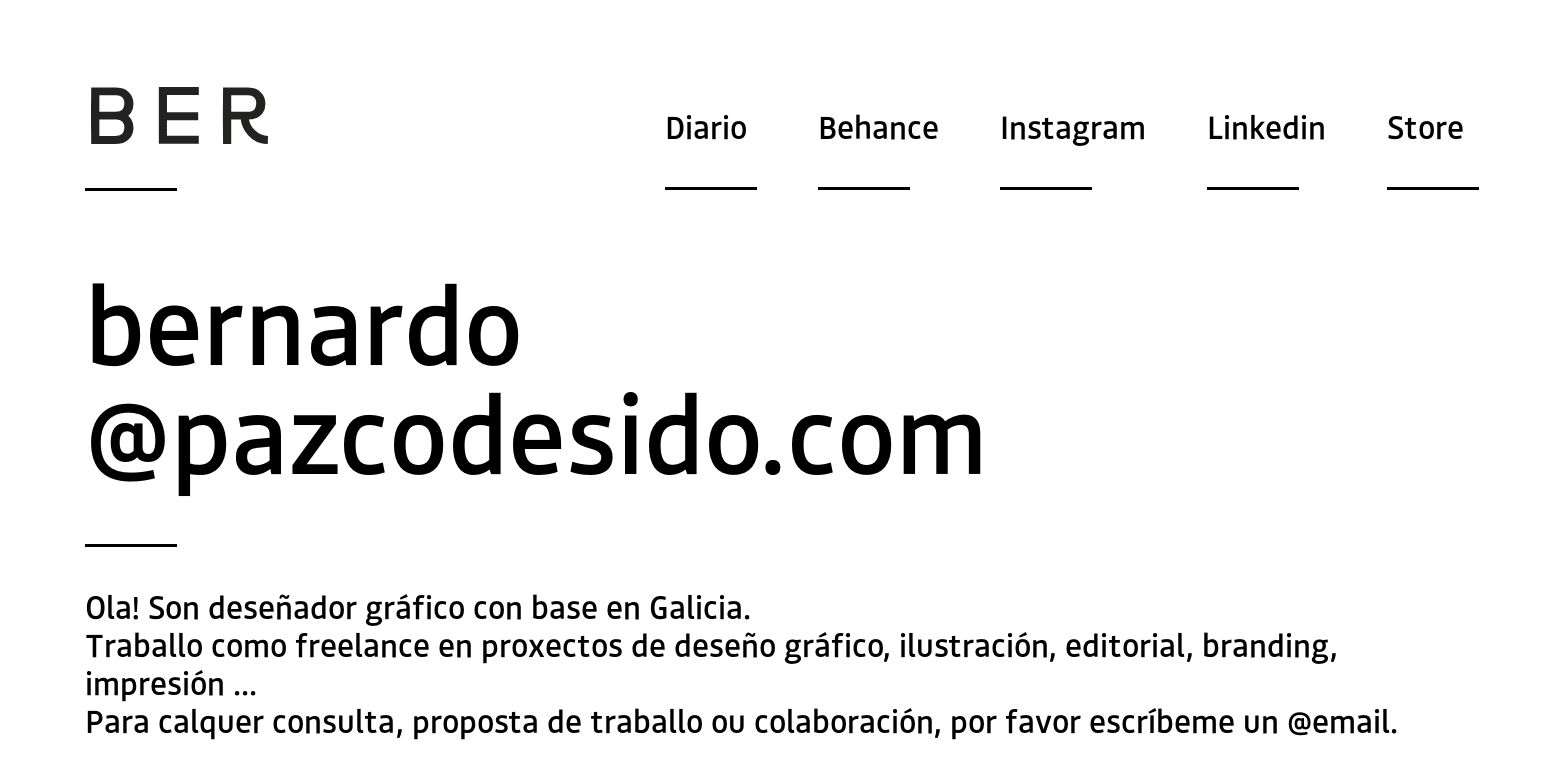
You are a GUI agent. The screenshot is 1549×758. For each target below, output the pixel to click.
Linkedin (1266, 128)
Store (1425, 128)
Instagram (1073, 128)
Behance (878, 128)
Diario (706, 128)
